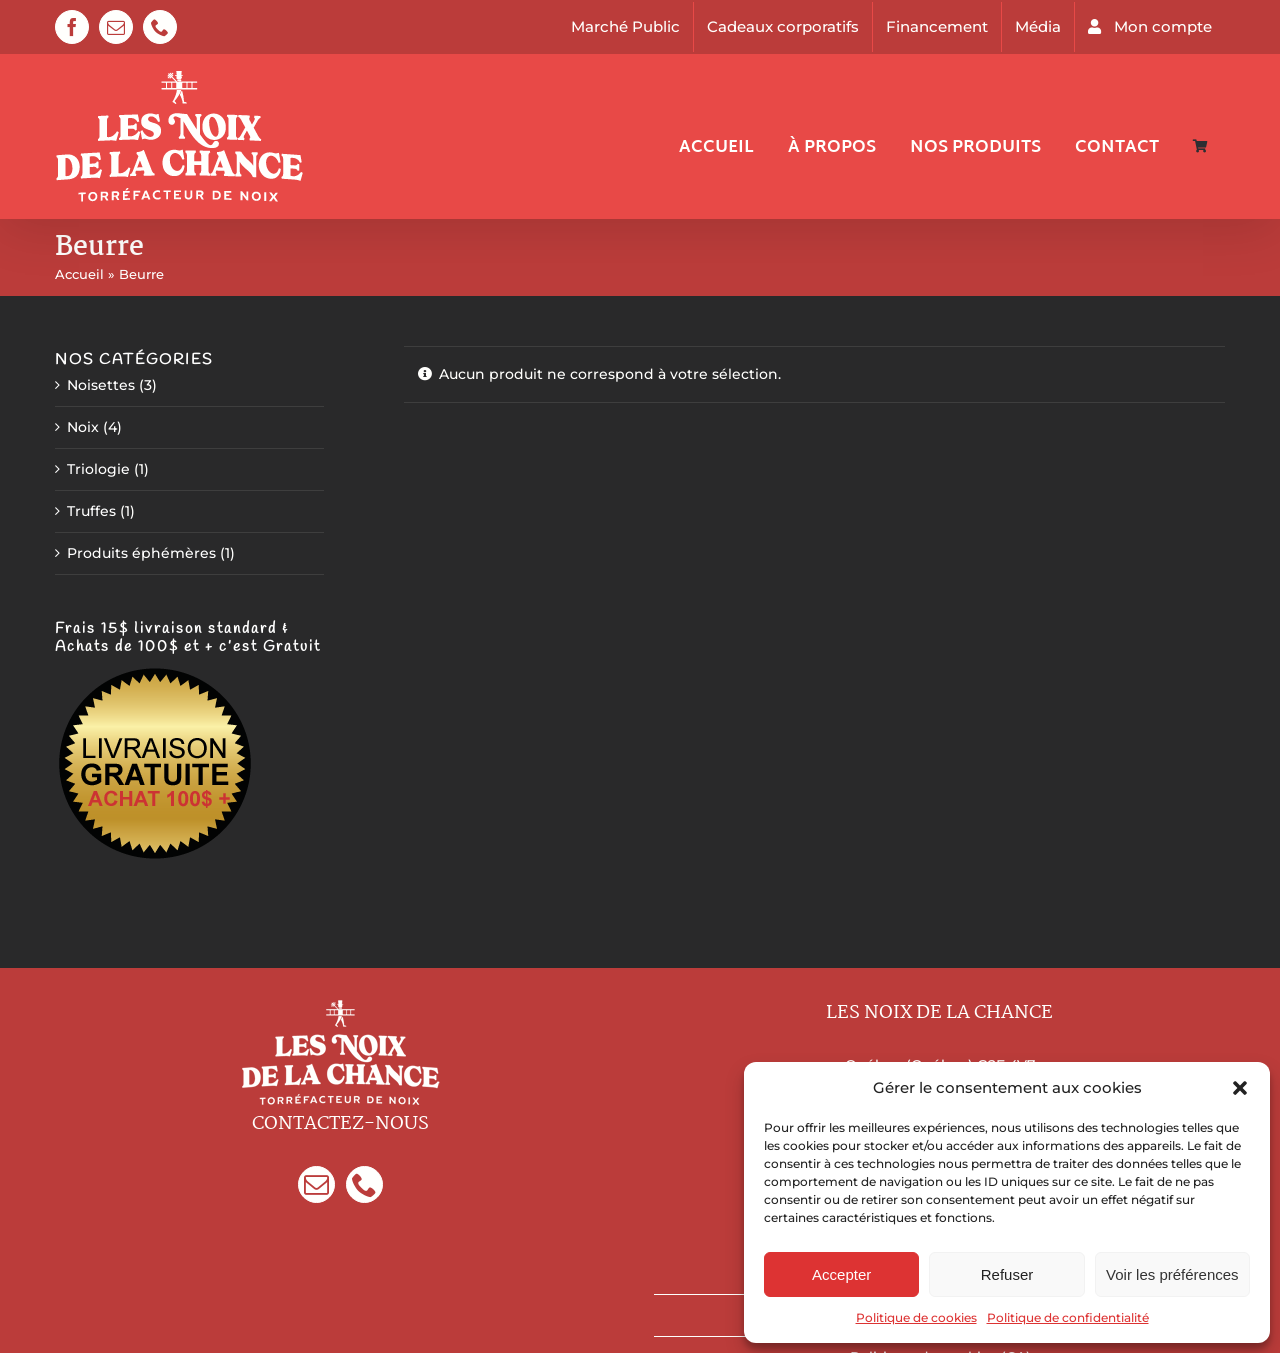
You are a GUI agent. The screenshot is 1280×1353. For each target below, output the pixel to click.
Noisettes (101, 385)
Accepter (841, 1274)
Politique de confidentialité (1068, 1317)
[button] (1240, 1088)
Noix (83, 427)
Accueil (79, 274)
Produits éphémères (141, 553)
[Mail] (316, 1184)
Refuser (1007, 1274)
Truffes (91, 511)
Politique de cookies (916, 1317)
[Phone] (364, 1184)
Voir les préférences (1172, 1274)
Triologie (98, 469)
